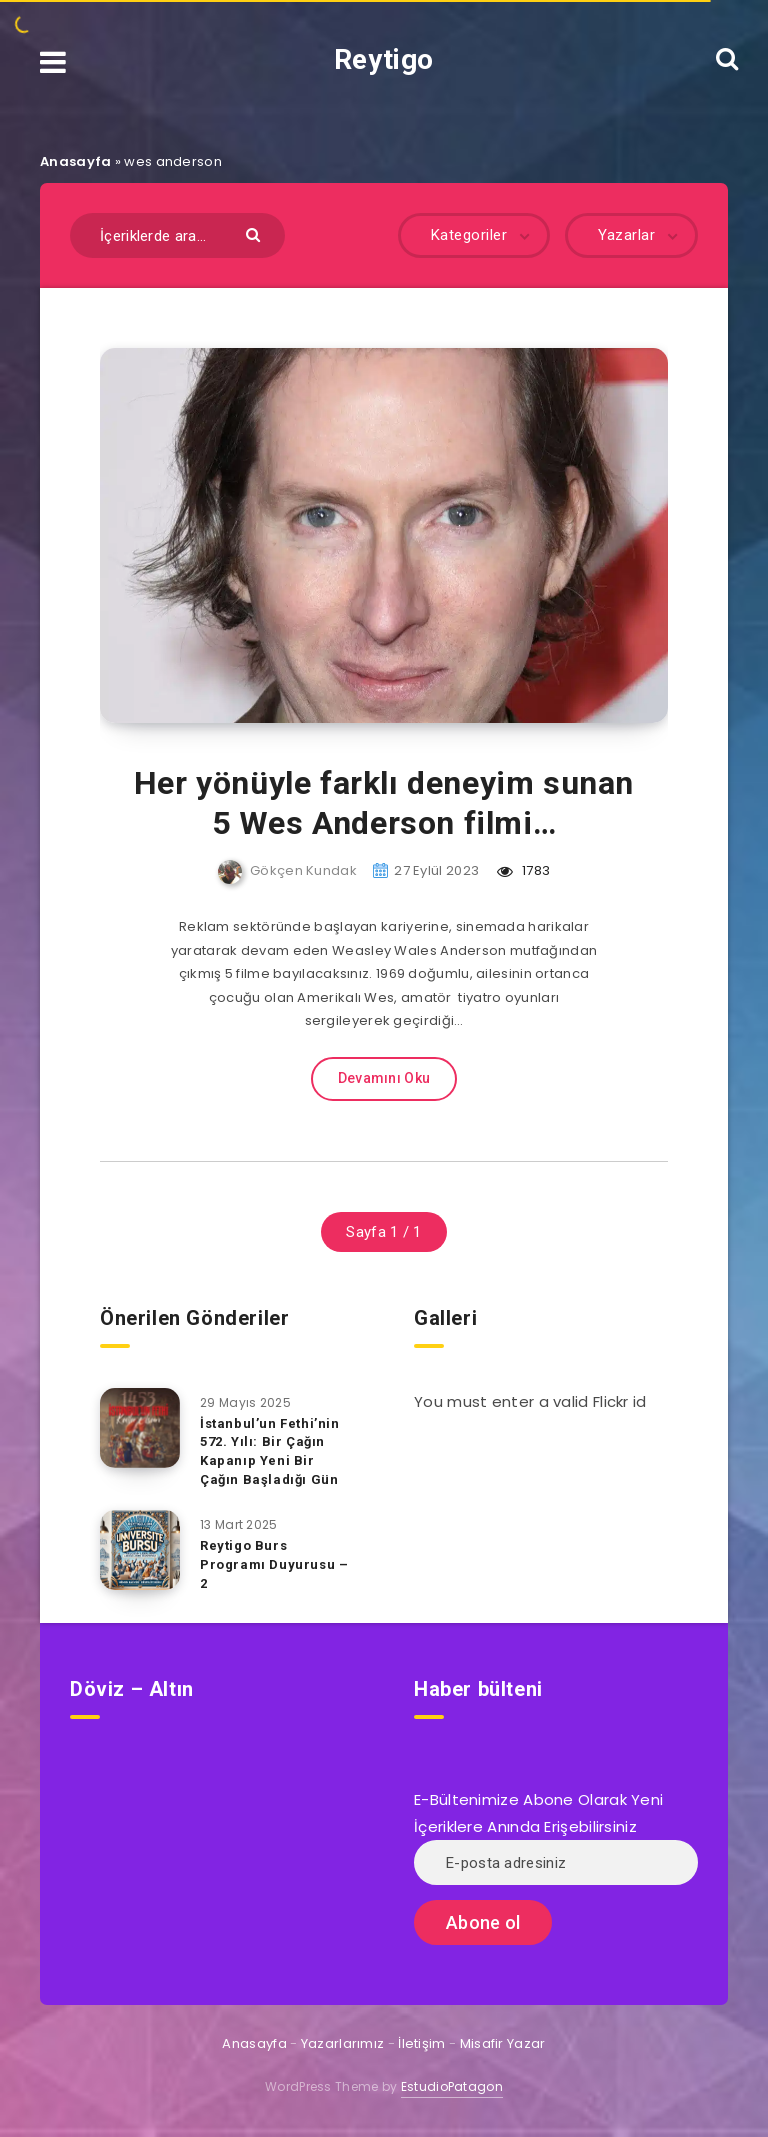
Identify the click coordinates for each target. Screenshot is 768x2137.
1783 (523, 870)
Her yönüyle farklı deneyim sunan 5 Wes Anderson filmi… (384, 803)
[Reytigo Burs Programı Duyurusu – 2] (140, 1550)
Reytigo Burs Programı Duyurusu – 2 (274, 1564)
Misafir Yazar (503, 2043)
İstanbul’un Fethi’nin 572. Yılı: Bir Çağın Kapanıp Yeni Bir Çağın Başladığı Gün (270, 1452)
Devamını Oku (384, 1078)
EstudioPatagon (452, 2086)
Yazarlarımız (343, 2043)
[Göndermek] (255, 233)
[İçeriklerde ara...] (177, 235)
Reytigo (384, 59)
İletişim (421, 2043)
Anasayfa (75, 161)
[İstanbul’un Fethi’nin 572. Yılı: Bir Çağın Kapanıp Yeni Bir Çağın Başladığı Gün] (140, 1428)
